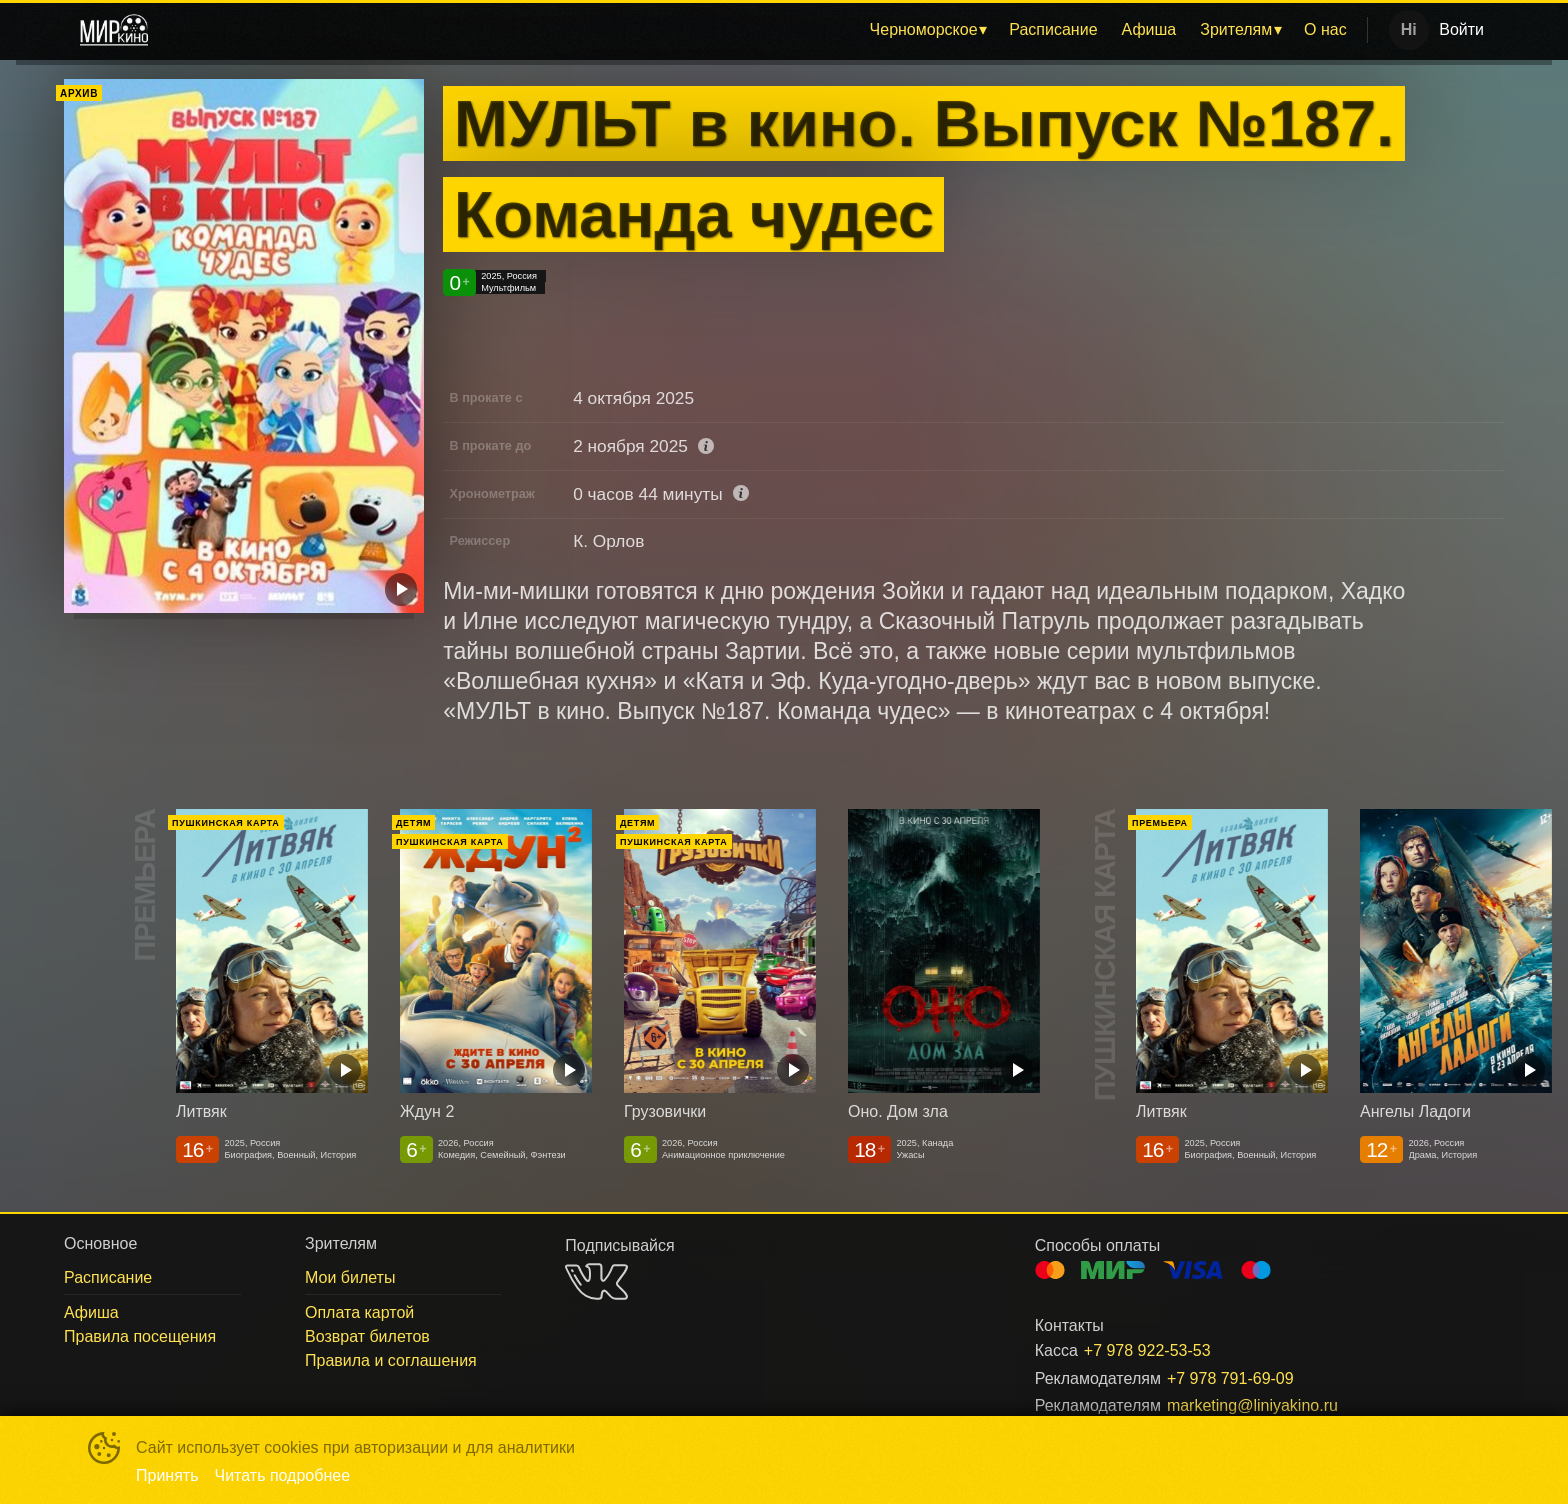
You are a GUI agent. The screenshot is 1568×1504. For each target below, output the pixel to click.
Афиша (1149, 29)
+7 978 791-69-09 (1230, 1378)
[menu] (761, 30)
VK (596, 1281)
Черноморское (924, 29)
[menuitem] (928, 30)
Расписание (1053, 29)
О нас (1325, 29)
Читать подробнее (283, 1475)
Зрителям (1236, 29)
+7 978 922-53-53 (1147, 1350)
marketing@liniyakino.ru (1252, 1405)
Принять (167, 1475)
